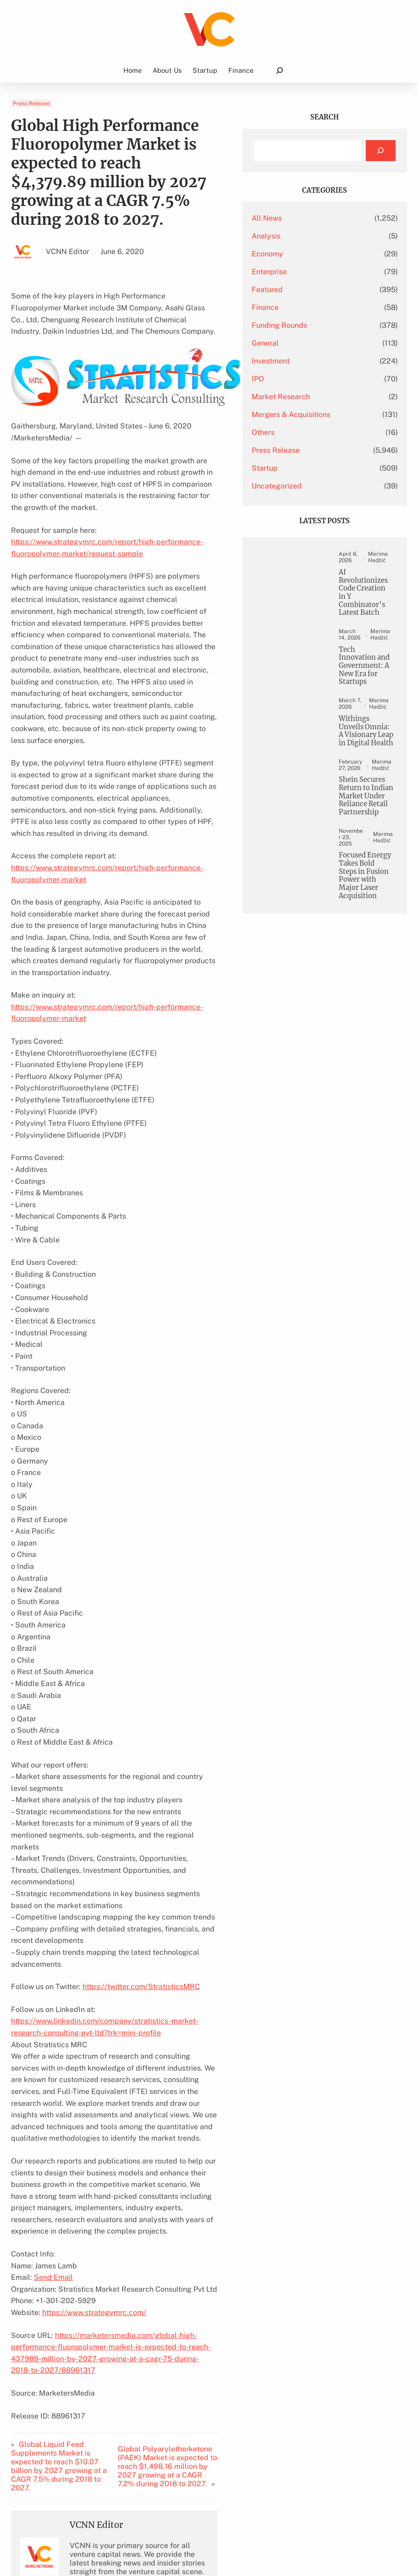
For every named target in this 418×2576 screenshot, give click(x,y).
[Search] (381, 151)
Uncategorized (317, 486)
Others (303, 432)
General (305, 343)
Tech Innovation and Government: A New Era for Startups (370, 703)
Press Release (31, 103)
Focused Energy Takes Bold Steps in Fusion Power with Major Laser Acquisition (370, 1016)
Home (132, 70)
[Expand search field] (279, 70)
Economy (308, 253)
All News (307, 218)
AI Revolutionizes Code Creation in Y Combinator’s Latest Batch (371, 609)
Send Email (53, 2082)
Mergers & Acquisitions (331, 414)
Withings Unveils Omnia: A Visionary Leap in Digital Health (365, 793)
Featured (308, 289)
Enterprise (310, 271)
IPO (298, 378)
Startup (305, 468)
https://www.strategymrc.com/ (94, 2118)
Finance (305, 307)
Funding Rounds (320, 325)
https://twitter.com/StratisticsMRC (141, 1827)
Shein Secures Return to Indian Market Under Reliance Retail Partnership (369, 903)
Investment (311, 361)
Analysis (306, 236)
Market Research (321, 396)
